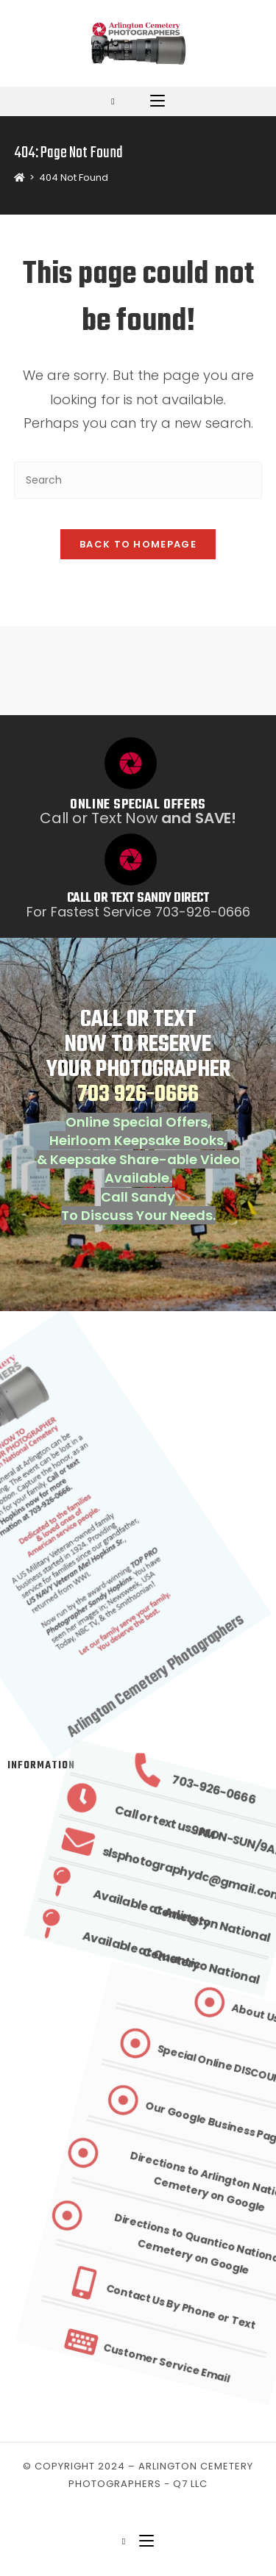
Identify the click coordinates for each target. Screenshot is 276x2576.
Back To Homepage (138, 544)
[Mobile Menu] (157, 101)
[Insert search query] (138, 480)
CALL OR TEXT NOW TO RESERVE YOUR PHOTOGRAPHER (138, 1057)
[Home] (19, 177)
